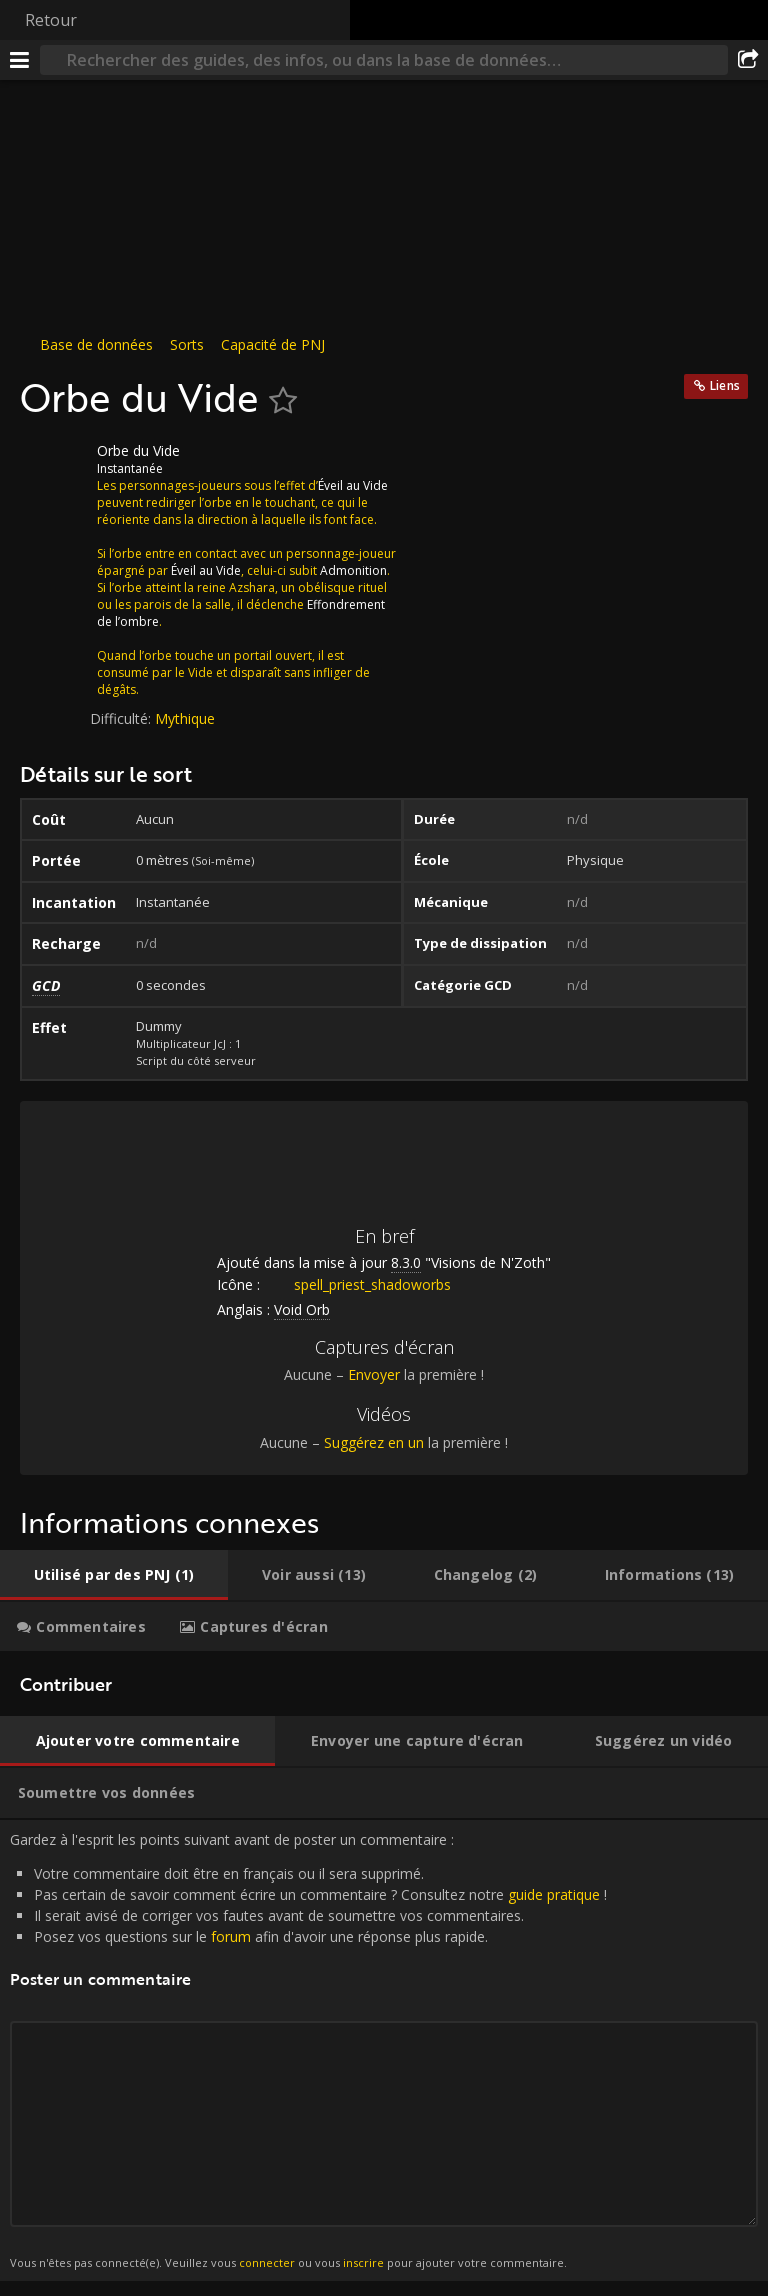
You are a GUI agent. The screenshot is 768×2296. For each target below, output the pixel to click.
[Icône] (54, 466)
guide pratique (554, 1894)
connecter (267, 2262)
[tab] (114, 1575)
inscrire (363, 2262)
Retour (51, 20)
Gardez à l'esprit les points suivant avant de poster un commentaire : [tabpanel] (384, 2051)
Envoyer (374, 1374)
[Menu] (20, 60)
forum (231, 1936)
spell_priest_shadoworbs (357, 1284)
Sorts (187, 344)
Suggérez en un (374, 1442)
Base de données (96, 344)
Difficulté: (122, 718)
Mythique (185, 718)
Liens (725, 385)
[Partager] (748, 60)
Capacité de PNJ (273, 344)
